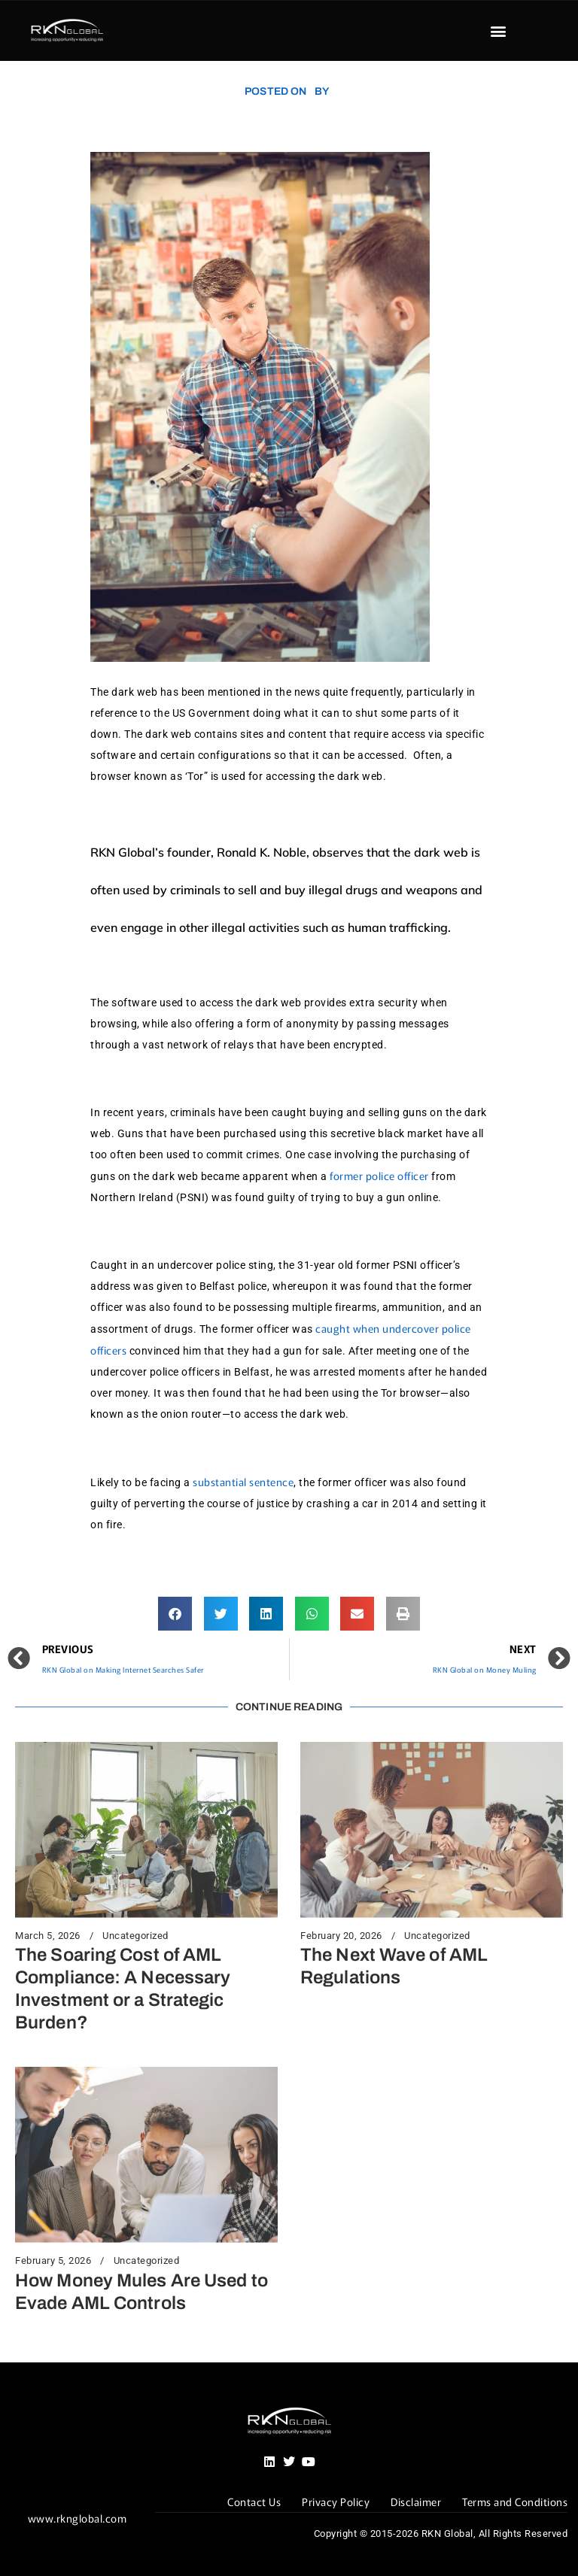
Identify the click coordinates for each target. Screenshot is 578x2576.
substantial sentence (243, 1481)
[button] (498, 31)
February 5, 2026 (53, 2261)
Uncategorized (135, 1936)
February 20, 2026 (341, 1936)
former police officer (379, 1175)
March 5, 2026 (48, 1936)
